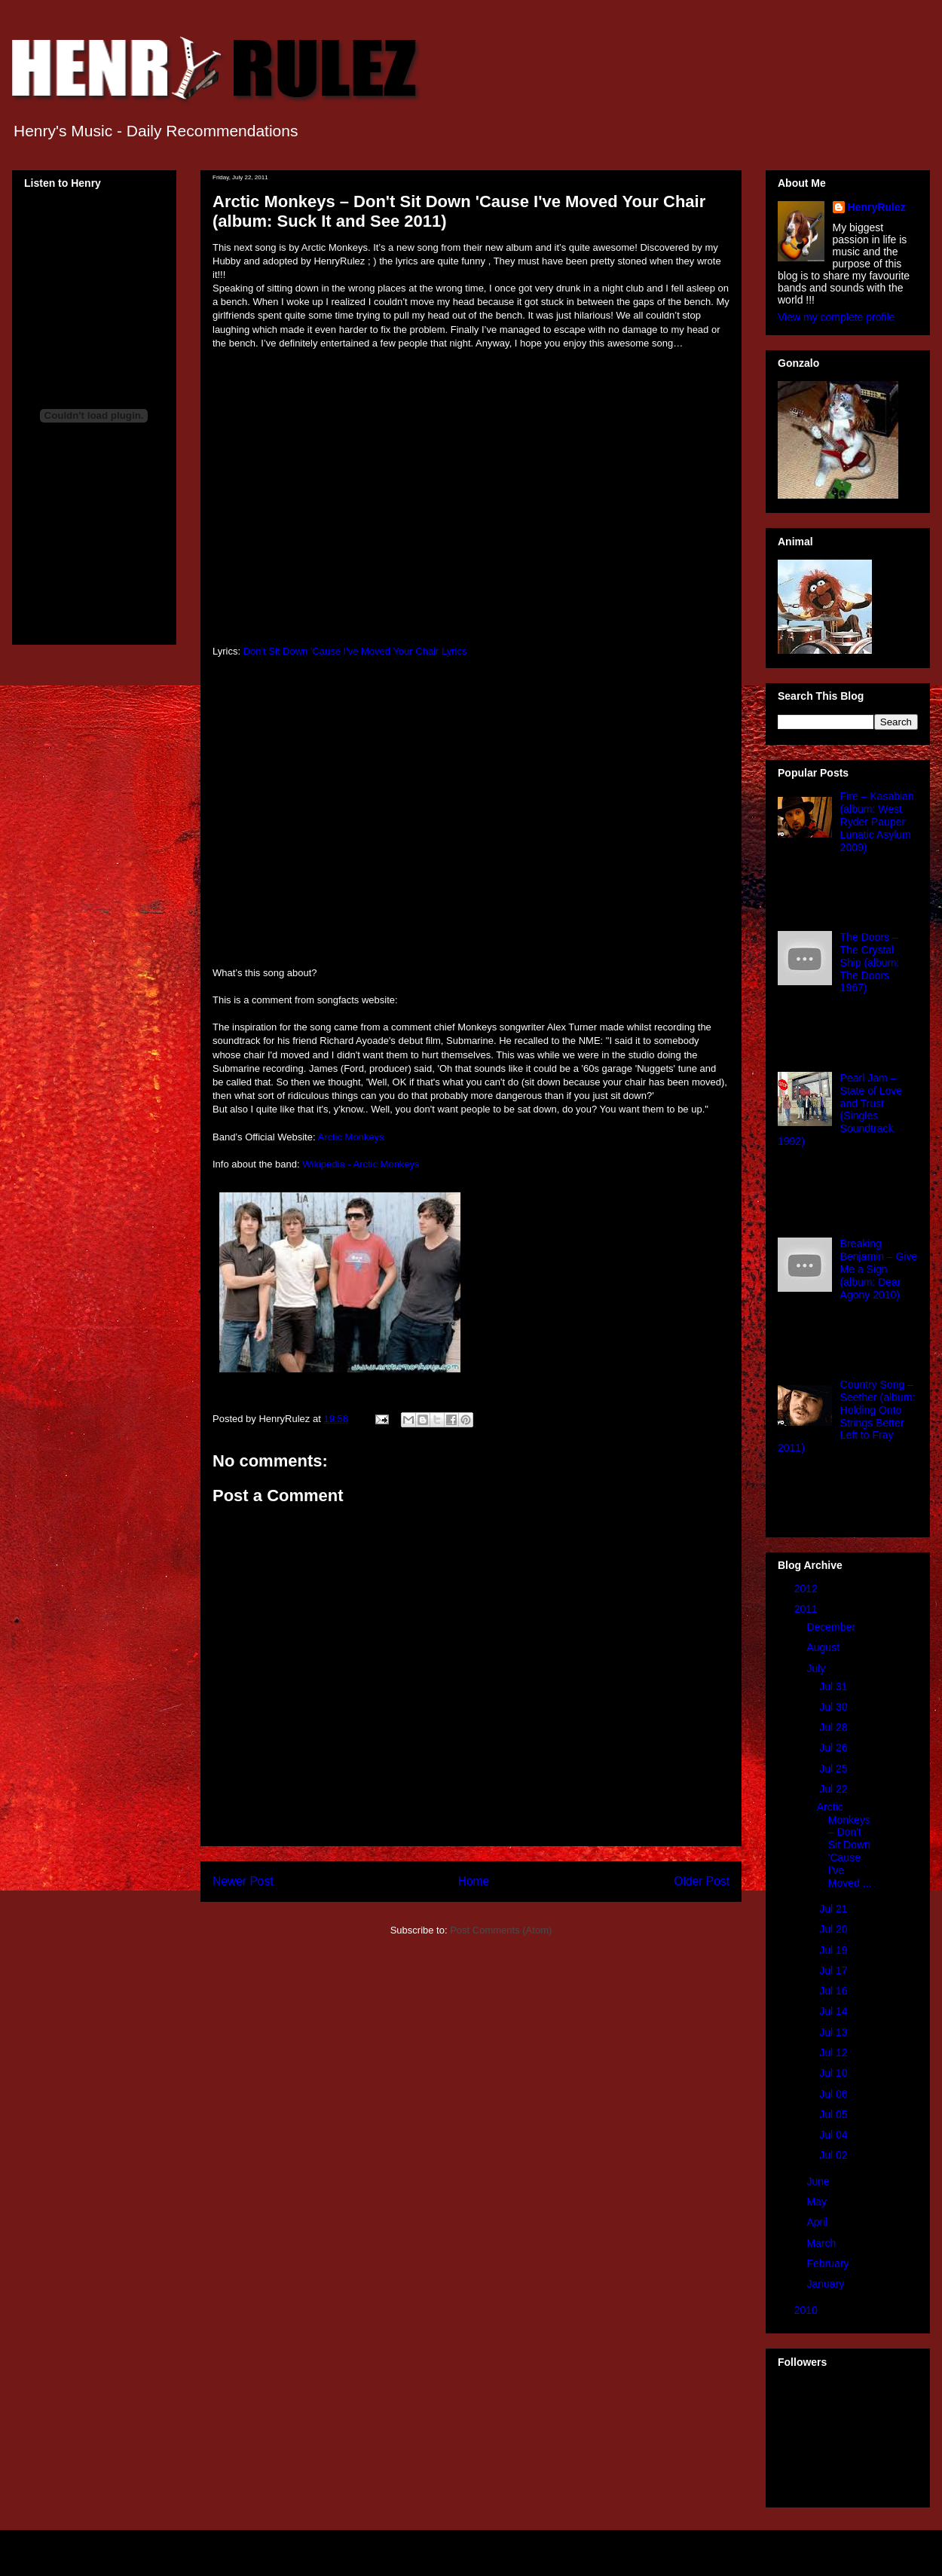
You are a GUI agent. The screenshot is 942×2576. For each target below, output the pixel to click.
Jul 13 (834, 2032)
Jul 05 (834, 2114)
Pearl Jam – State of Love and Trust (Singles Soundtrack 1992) (840, 1109)
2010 (807, 2310)
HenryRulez (877, 207)
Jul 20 (834, 1929)
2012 (807, 1589)
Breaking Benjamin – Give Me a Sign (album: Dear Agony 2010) (879, 1269)
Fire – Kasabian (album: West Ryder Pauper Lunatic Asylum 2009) (877, 821)
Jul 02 (834, 2155)
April (818, 2222)
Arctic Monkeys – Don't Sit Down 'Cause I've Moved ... (844, 1845)
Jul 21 (834, 1909)
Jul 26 (834, 1747)
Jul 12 (834, 2052)
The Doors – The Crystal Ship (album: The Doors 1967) (870, 962)
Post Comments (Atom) (501, 1930)
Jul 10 (834, 2073)
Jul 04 (834, 2135)
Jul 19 (834, 1950)
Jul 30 (834, 1707)
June (819, 2181)
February (829, 2263)
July (817, 1668)
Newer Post (243, 1881)
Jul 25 (834, 1769)
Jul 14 (834, 2011)
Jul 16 (834, 1991)
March (822, 2243)
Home (474, 1881)
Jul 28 (834, 1727)
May (817, 2202)
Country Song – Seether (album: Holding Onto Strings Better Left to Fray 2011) (846, 1416)
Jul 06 (834, 2094)
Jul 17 (834, 1970)
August (824, 1647)
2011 (807, 1609)
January (826, 2284)
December (832, 1627)
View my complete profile (836, 317)
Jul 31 (834, 1686)
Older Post (701, 1881)
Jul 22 (834, 1789)
